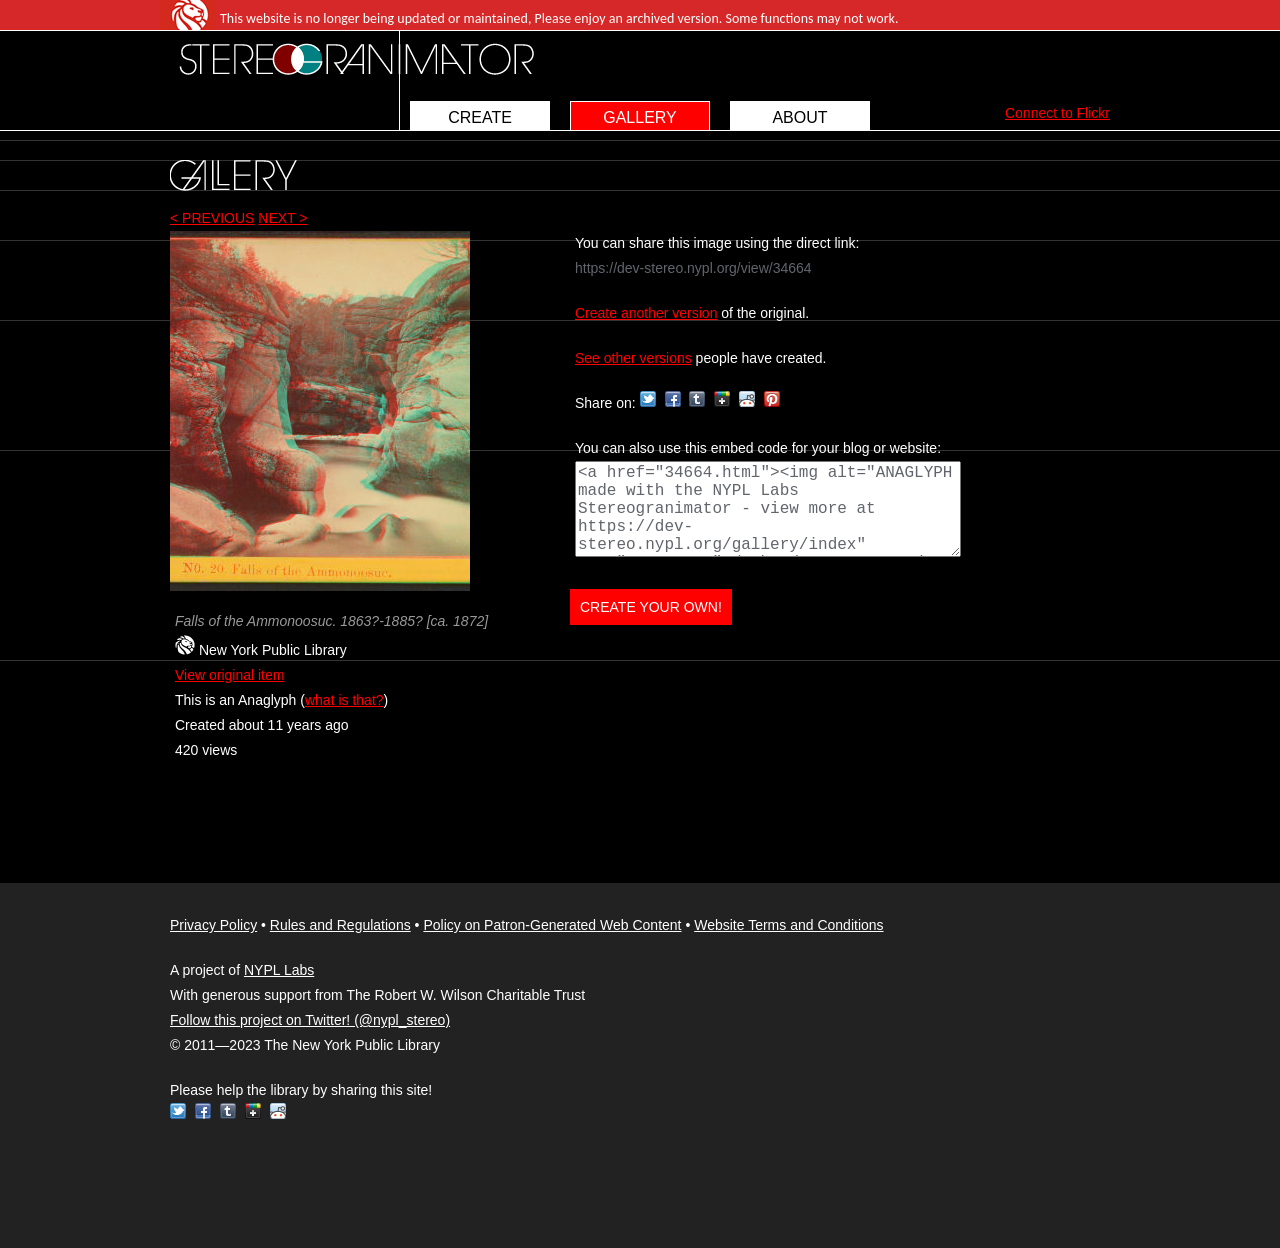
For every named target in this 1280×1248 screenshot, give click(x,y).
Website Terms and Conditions (788, 925)
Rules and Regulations (340, 925)
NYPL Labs (279, 970)
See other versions (633, 358)
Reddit (747, 399)
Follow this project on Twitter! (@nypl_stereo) (310, 1020)
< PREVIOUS (212, 218)
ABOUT (799, 117)
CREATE (480, 117)
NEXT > (282, 218)
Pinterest (772, 399)
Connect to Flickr (1057, 113)
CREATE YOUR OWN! (651, 607)
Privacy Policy (213, 925)
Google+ (722, 399)
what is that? (344, 700)
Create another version (646, 313)
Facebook (673, 399)
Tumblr (697, 399)
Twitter (648, 399)
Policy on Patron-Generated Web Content (552, 925)
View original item (229, 675)
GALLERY (640, 117)
